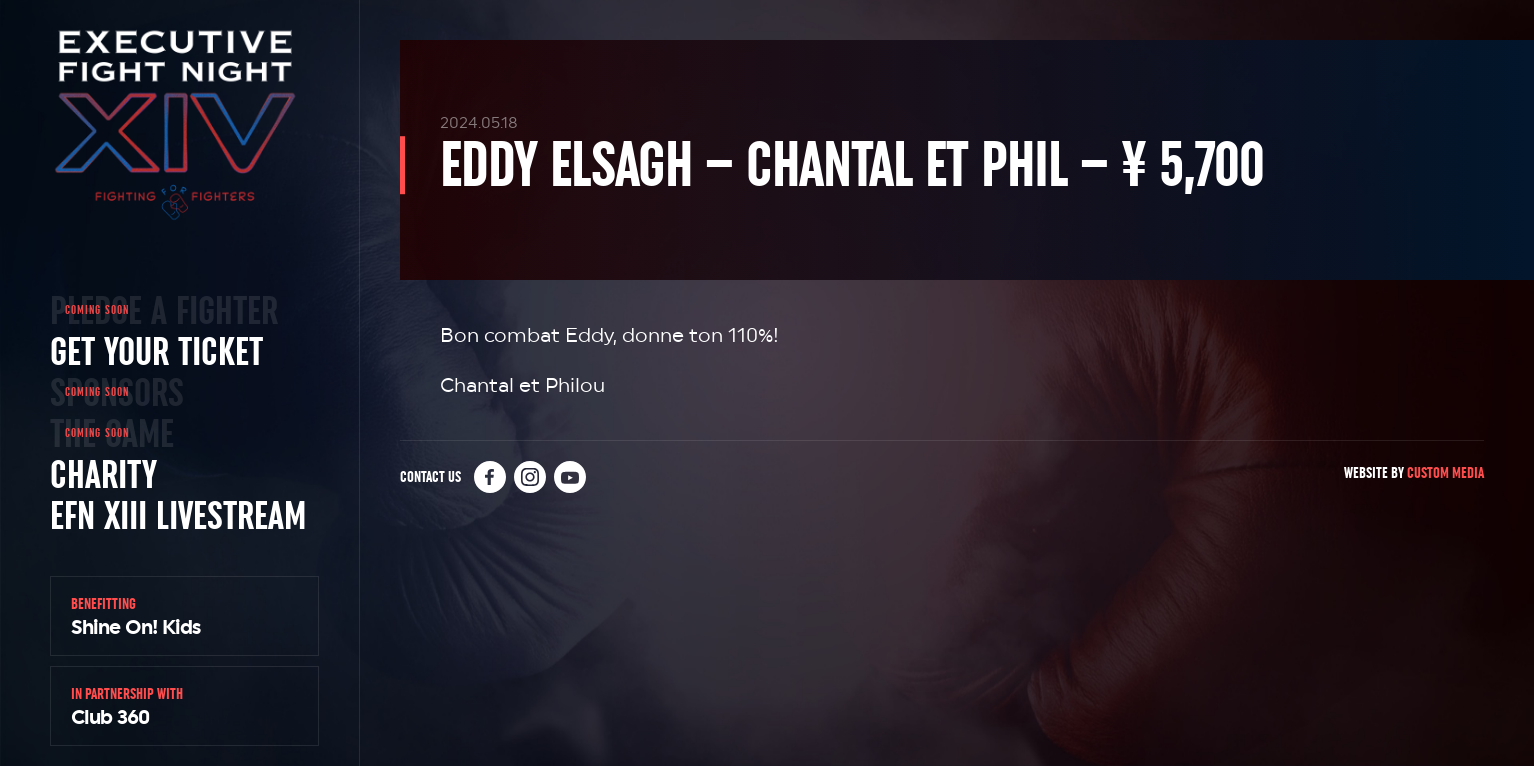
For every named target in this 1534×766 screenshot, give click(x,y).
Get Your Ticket (156, 351)
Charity (103, 474)
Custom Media (1445, 472)
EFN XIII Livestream (178, 515)
